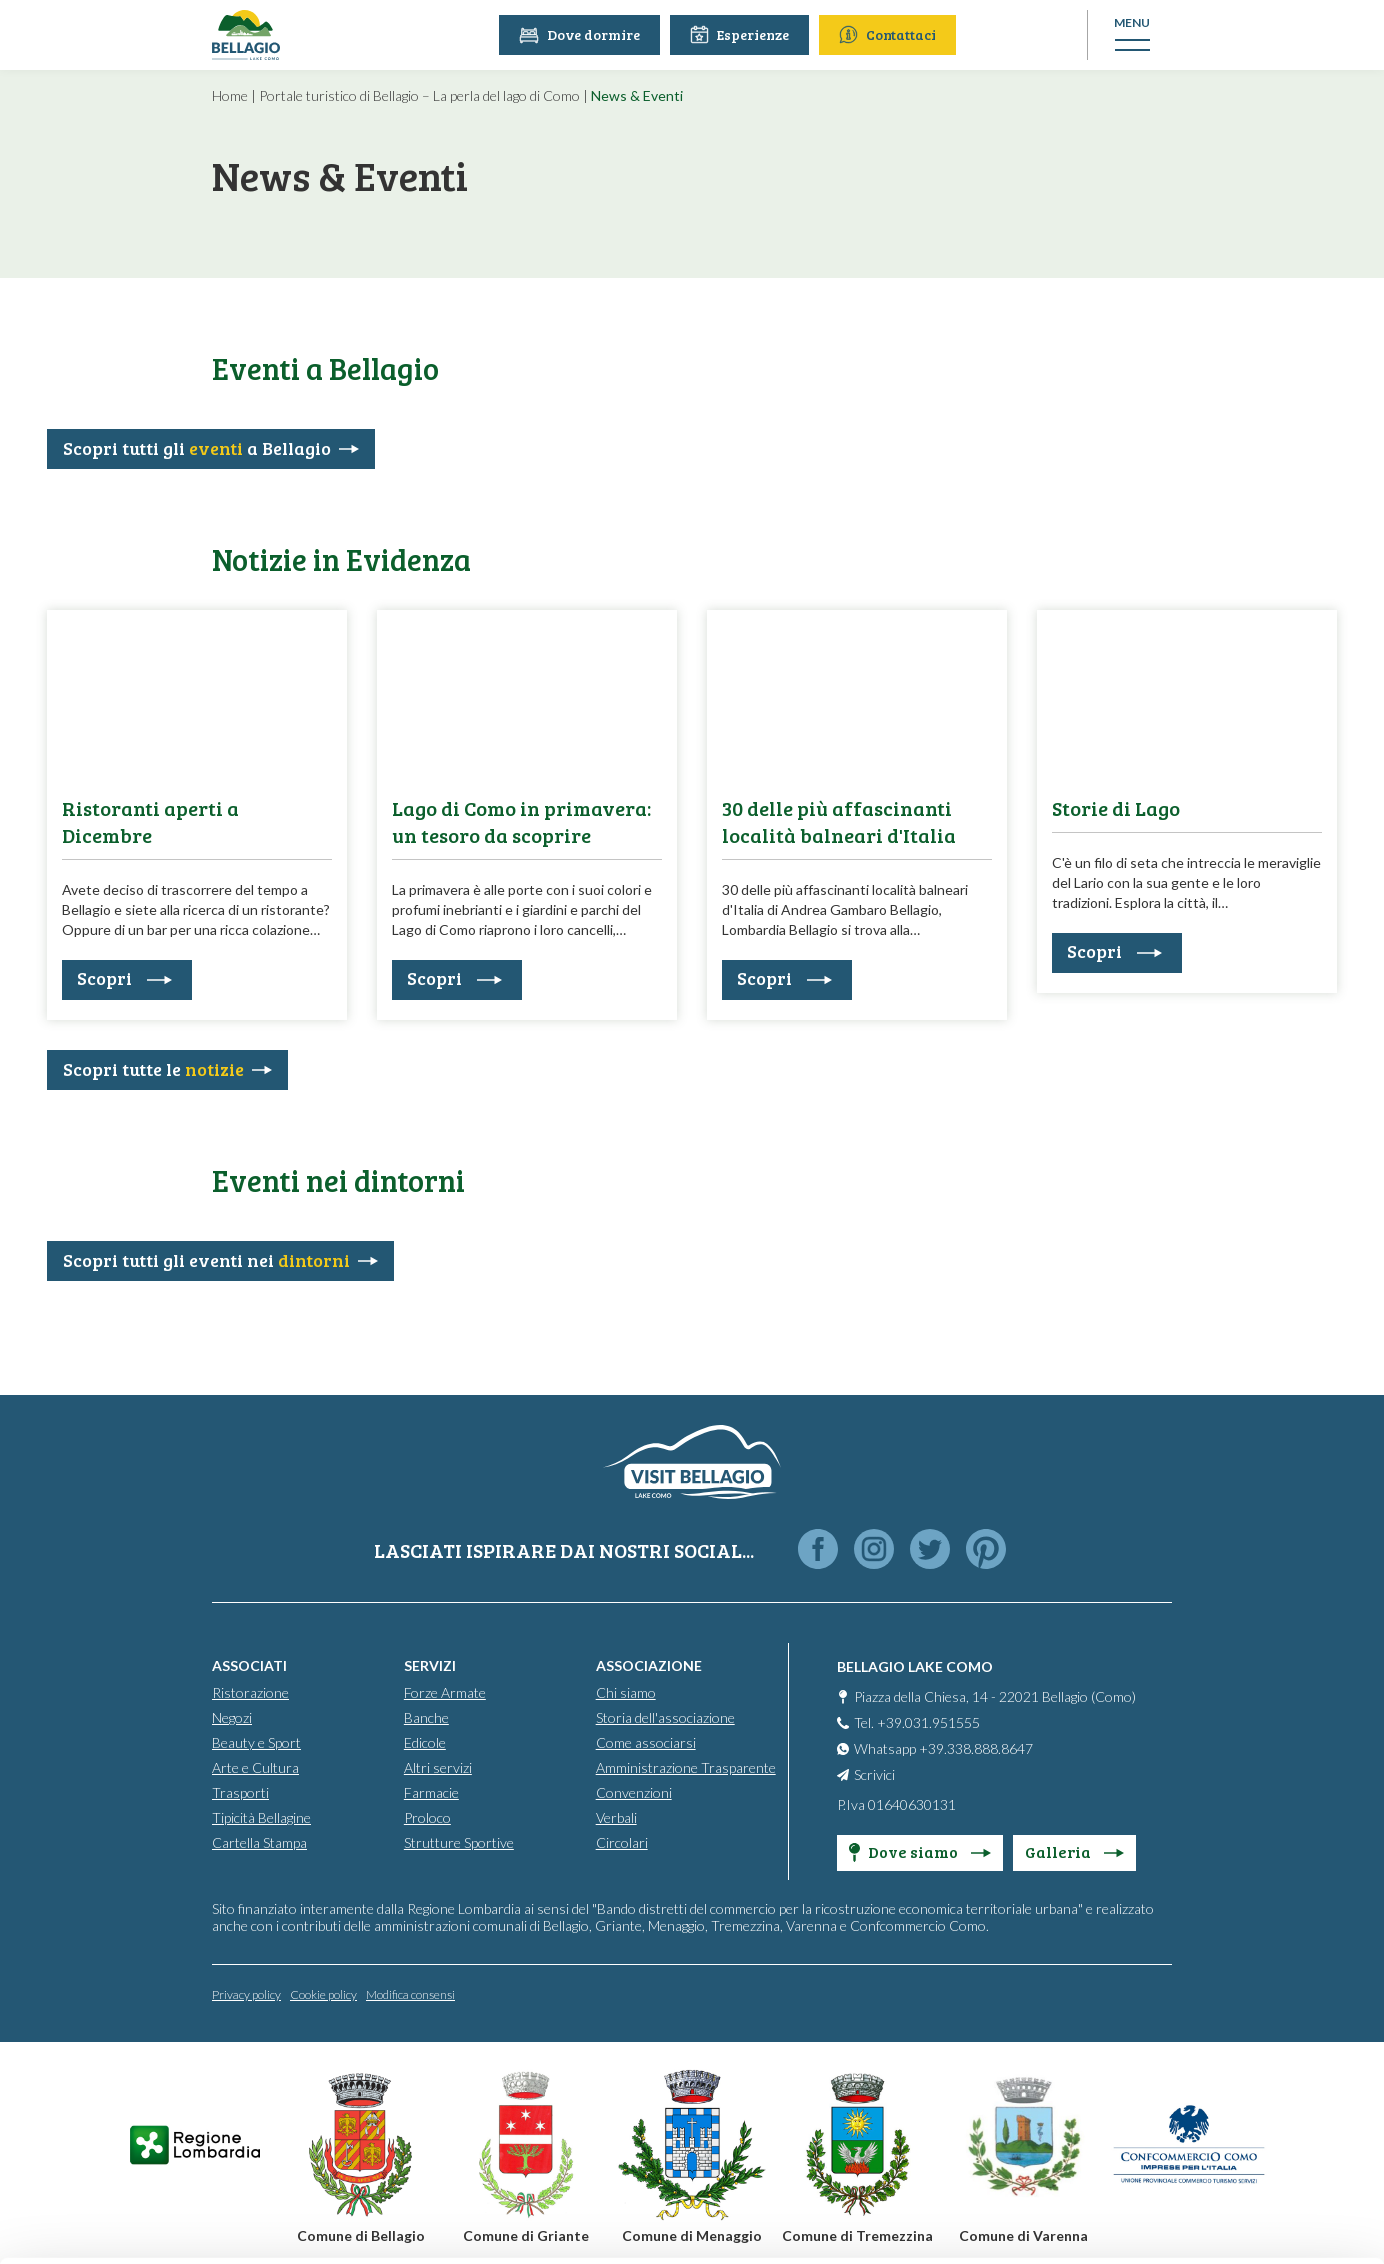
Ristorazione (250, 1692)
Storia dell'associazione (665, 1717)
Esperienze (743, 34)
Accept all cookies (1217, 1983)
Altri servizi (438, 1767)
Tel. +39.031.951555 (917, 1722)
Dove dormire (583, 34)
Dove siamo (920, 1851)
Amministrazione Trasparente (686, 1767)
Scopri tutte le (153, 1069)
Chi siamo (626, 1692)
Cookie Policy (449, 2171)
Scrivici (874, 1774)
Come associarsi (646, 1742)
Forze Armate (445, 1692)
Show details (308, 2224)
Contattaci (891, 34)
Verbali (616, 1817)
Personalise (1218, 2049)
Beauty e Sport (256, 1742)
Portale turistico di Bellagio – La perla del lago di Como (419, 95)
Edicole (425, 1742)
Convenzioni (634, 1792)
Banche (426, 1717)
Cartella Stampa (259, 1842)
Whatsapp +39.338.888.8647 (943, 1748)
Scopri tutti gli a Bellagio (197, 448)
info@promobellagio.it (731, 2075)
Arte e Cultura (255, 1767)
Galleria (1074, 1851)
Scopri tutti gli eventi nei (206, 1260)
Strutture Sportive (459, 1842)
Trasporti (240, 1792)
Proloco (427, 1817)
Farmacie (431, 1792)
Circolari (622, 1842)
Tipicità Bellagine (261, 1817)
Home (230, 95)
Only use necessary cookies (1217, 2114)
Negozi (232, 1717)
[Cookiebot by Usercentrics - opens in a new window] (129, 2225)
